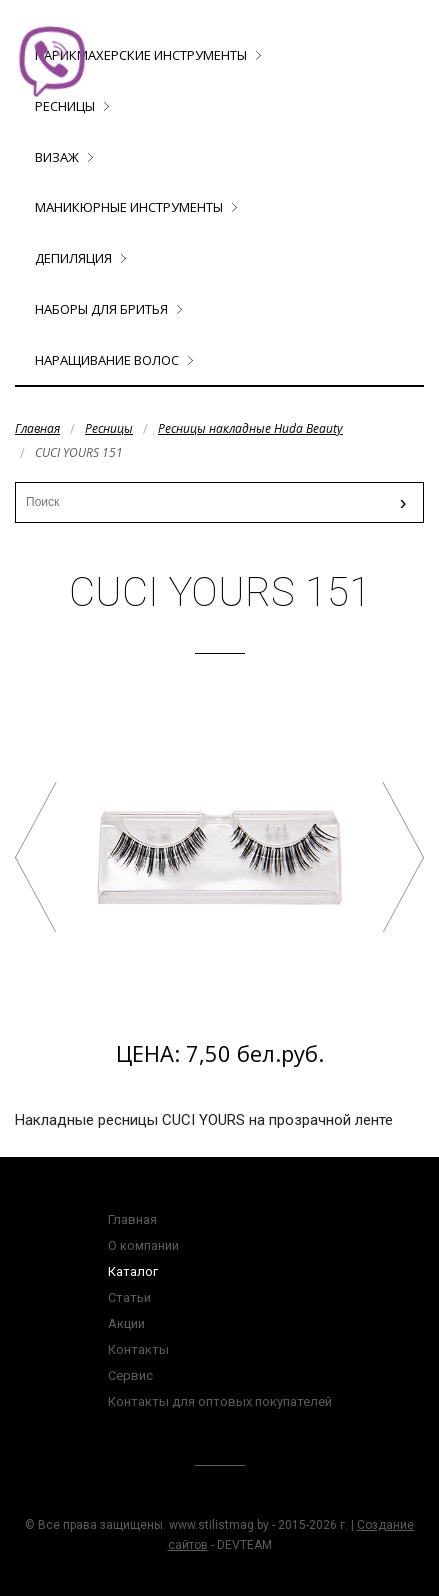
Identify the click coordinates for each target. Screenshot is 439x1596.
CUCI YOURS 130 (36, 857)
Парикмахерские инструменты (141, 55)
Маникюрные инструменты (129, 207)
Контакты (138, 1349)
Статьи (129, 1297)
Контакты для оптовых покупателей (220, 1401)
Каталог (133, 1271)
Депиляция (73, 258)
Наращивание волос (107, 360)
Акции (126, 1323)
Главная (37, 428)
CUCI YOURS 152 (403, 857)
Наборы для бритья (101, 309)
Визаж (57, 157)
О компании (143, 1245)
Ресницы (109, 428)
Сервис (130, 1375)
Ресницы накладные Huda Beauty (250, 428)
